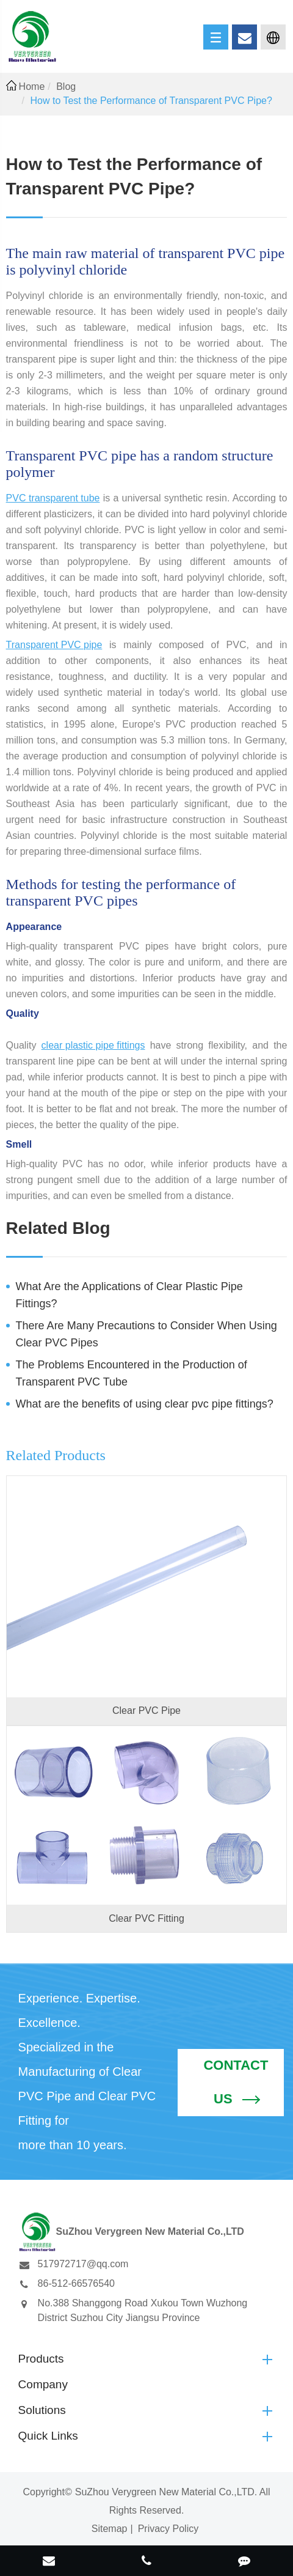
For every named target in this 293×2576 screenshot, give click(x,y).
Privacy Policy (168, 2528)
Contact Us (235, 2082)
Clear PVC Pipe (146, 1710)
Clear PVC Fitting (146, 1918)
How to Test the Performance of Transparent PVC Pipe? (151, 100)
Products (146, 2359)
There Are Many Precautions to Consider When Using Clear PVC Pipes (146, 1334)
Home (32, 86)
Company (43, 2384)
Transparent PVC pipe (54, 645)
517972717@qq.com (73, 2264)
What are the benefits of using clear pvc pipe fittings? (144, 1404)
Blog (66, 86)
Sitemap (110, 2528)
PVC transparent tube (53, 498)
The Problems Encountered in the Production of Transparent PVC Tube (131, 1373)
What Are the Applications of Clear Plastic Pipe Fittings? (129, 1295)
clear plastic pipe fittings (93, 1045)
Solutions (146, 2410)
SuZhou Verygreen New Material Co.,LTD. (166, 2492)
